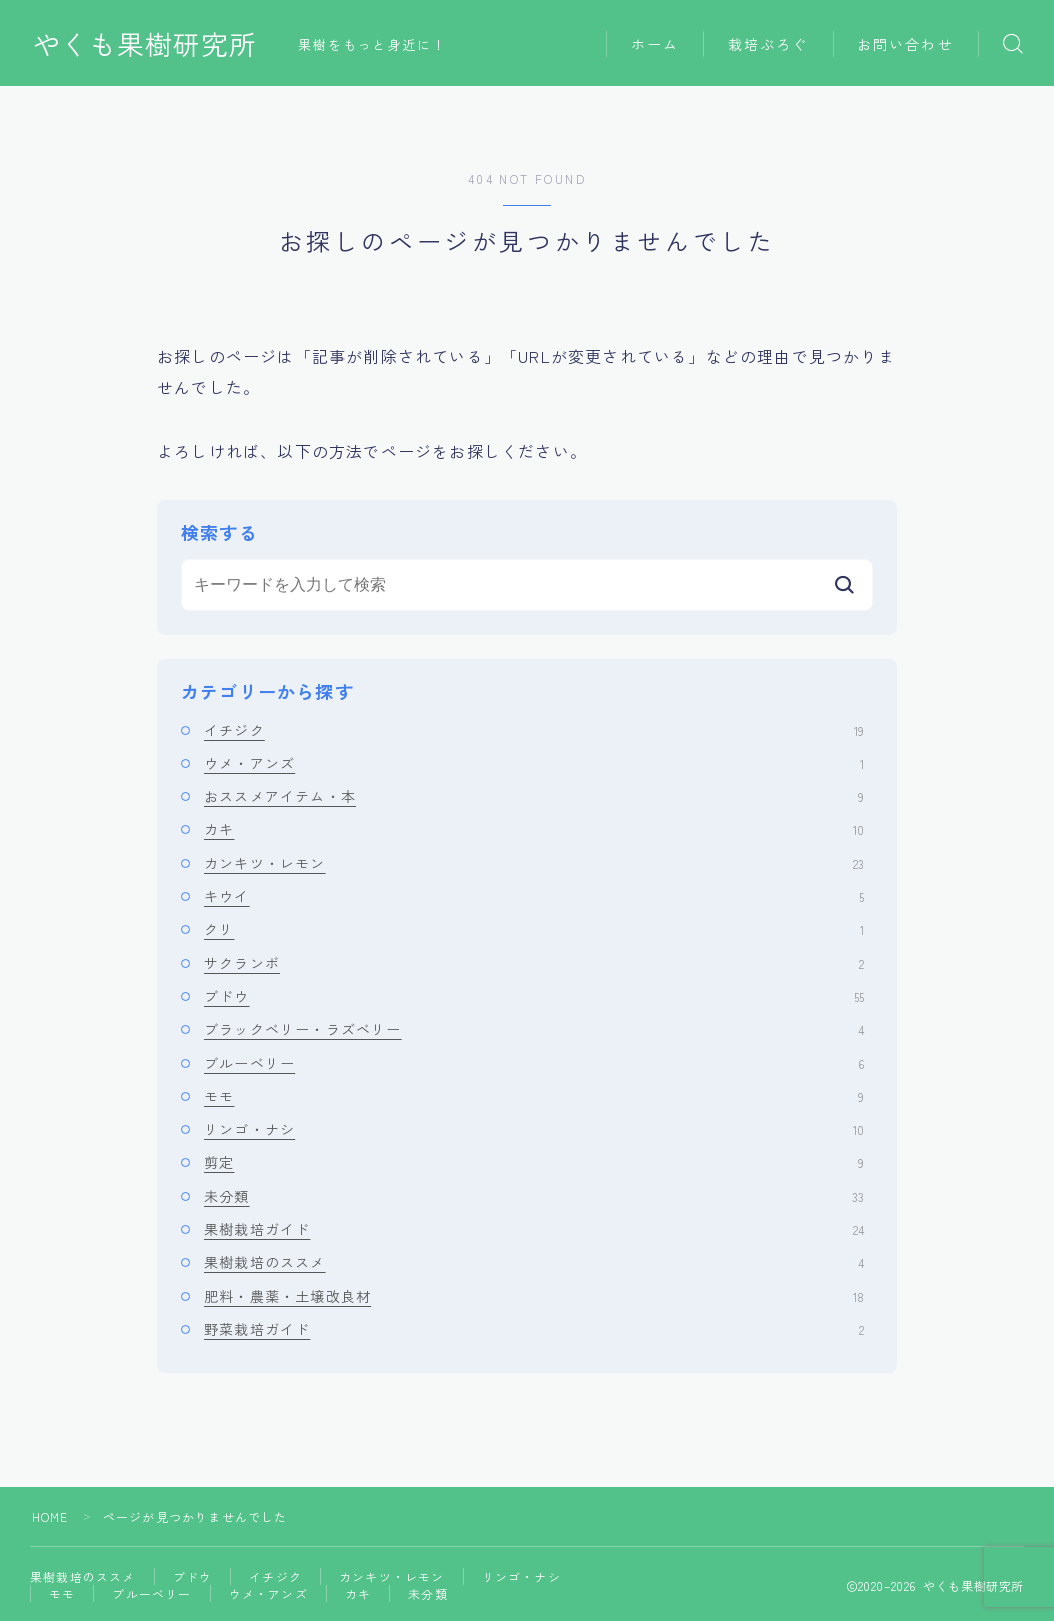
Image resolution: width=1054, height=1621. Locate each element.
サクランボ (534, 963)
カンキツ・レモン (534, 863)
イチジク (534, 730)
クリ (534, 929)
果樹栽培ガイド (534, 1229)
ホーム (655, 44)
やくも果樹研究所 (145, 44)
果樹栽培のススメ (534, 1262)
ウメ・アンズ (534, 763)
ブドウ (534, 996)
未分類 (534, 1196)
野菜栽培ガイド (534, 1329)
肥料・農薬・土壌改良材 (534, 1296)
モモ (534, 1096)
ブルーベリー (534, 1063)
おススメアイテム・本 (534, 796)
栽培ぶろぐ (768, 44)
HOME (50, 1516)
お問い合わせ (905, 44)
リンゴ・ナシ (534, 1129)
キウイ (534, 896)
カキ (534, 829)
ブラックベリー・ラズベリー (534, 1029)
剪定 (534, 1162)
